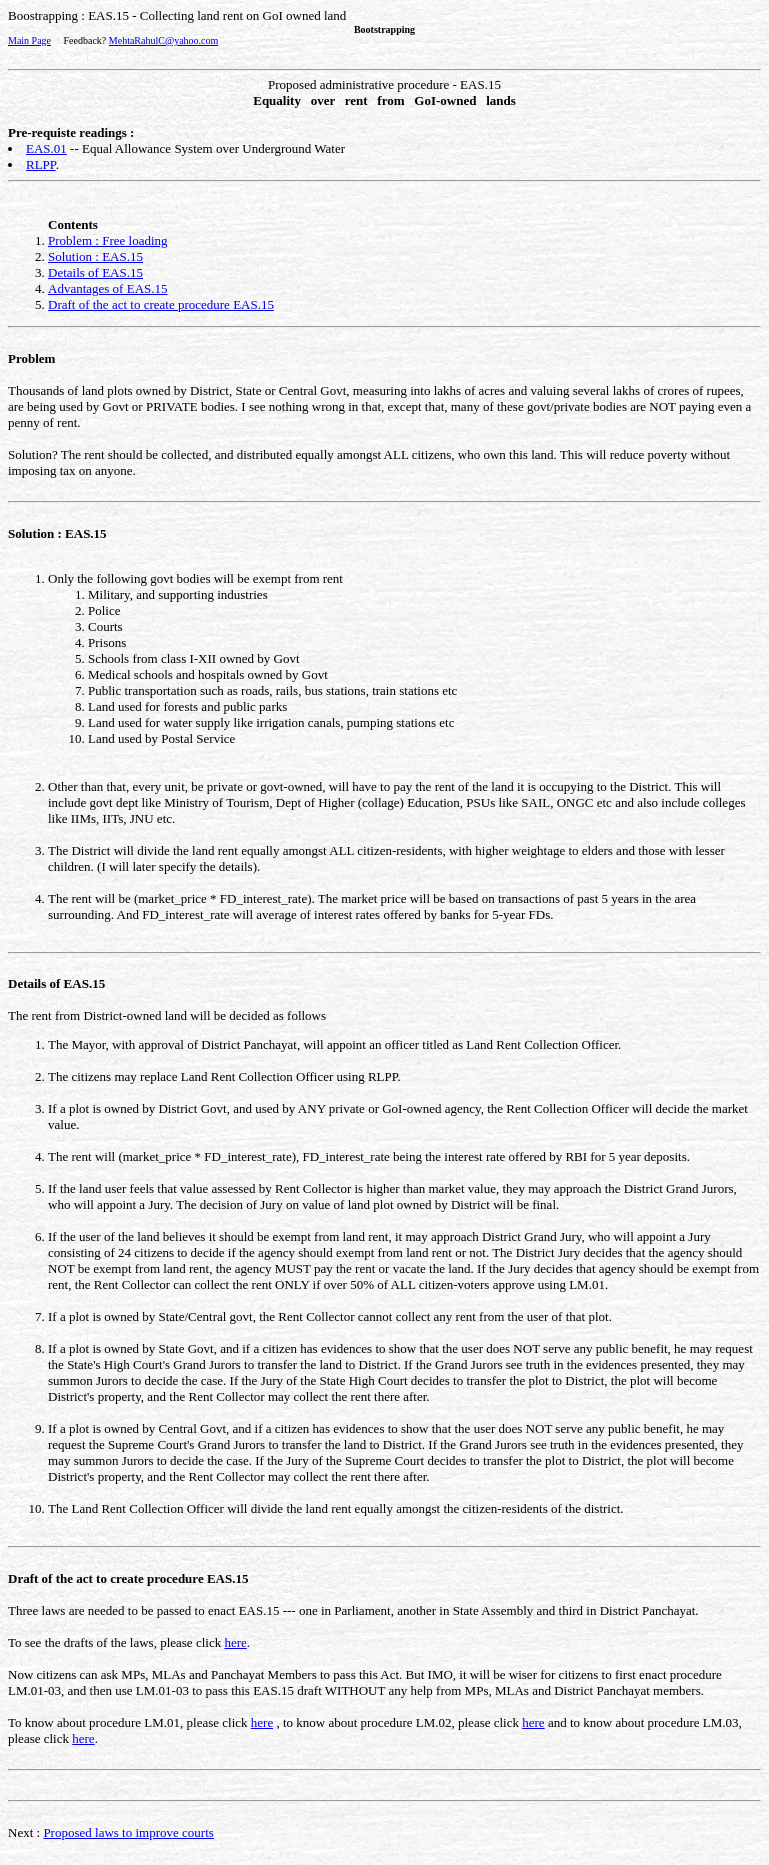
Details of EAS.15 (95, 272)
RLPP (41, 164)
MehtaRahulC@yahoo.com (163, 40)
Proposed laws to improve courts (128, 1832)
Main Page (29, 40)
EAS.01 (46, 148)
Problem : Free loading (108, 240)
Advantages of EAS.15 (108, 288)
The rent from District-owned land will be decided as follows (384, 1262)
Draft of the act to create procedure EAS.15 (161, 304)
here (235, 1642)
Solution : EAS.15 (95, 256)
